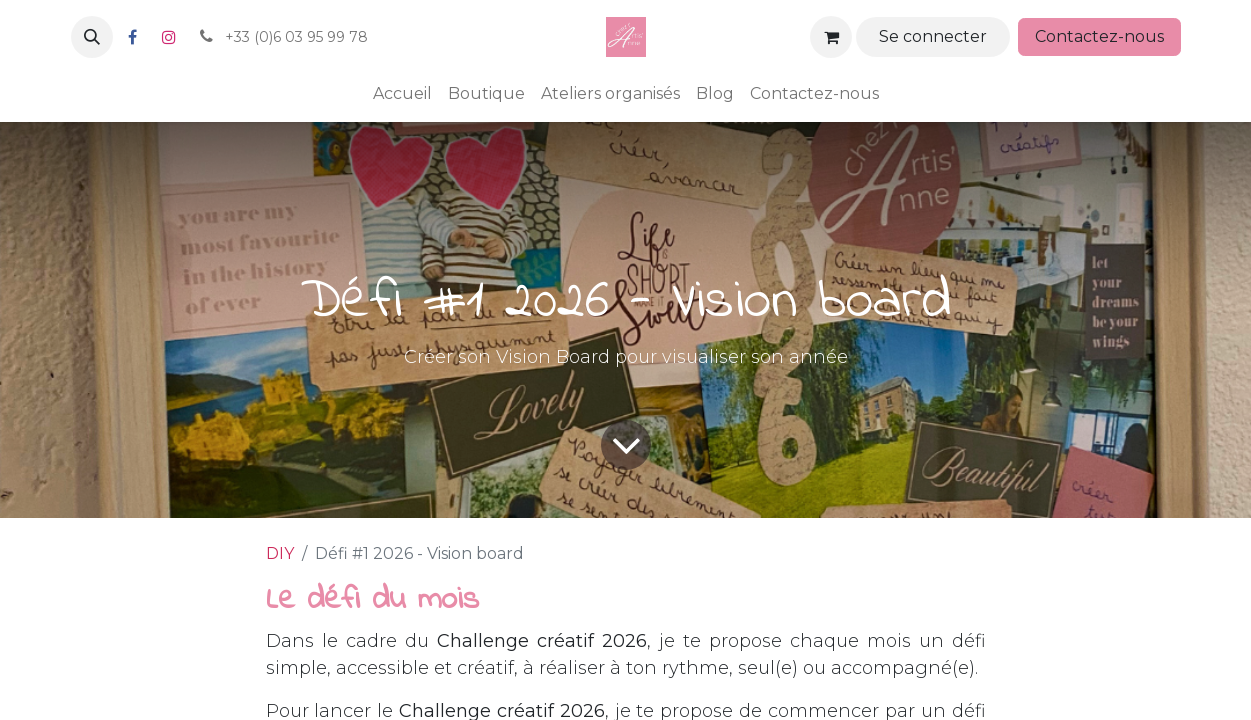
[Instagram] (169, 37)
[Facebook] (133, 37)
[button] (92, 37)
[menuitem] (402, 94)
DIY (280, 553)
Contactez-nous (1099, 36)
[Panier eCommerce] (831, 37)
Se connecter (933, 36)
